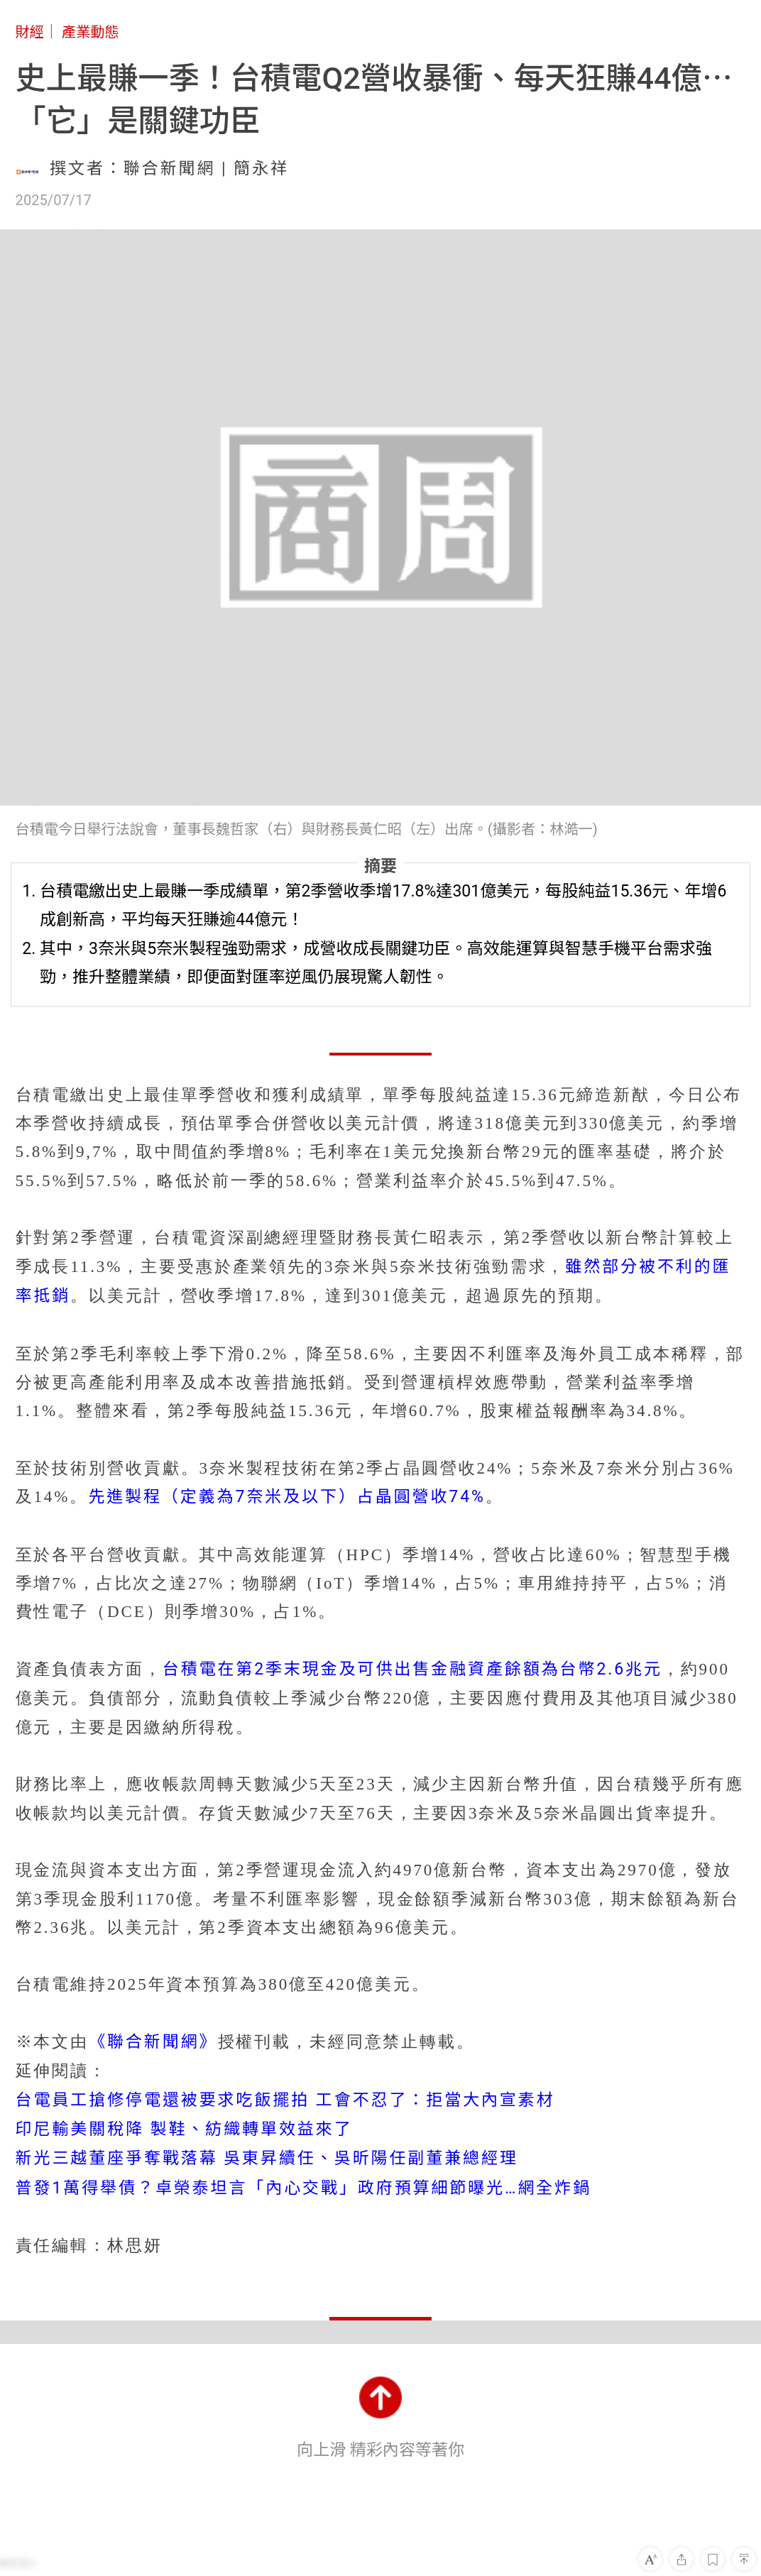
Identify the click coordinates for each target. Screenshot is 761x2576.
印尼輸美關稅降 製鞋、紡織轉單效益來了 (184, 2129)
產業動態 (90, 31)
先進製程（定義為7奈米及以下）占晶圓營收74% (287, 1496)
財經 (30, 31)
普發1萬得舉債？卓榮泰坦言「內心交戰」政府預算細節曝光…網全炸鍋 (303, 2188)
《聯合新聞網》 (153, 2041)
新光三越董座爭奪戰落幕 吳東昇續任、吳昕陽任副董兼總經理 (267, 2158)
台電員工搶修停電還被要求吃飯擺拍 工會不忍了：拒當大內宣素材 (285, 2100)
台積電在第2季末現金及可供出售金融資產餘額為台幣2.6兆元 (412, 1669)
